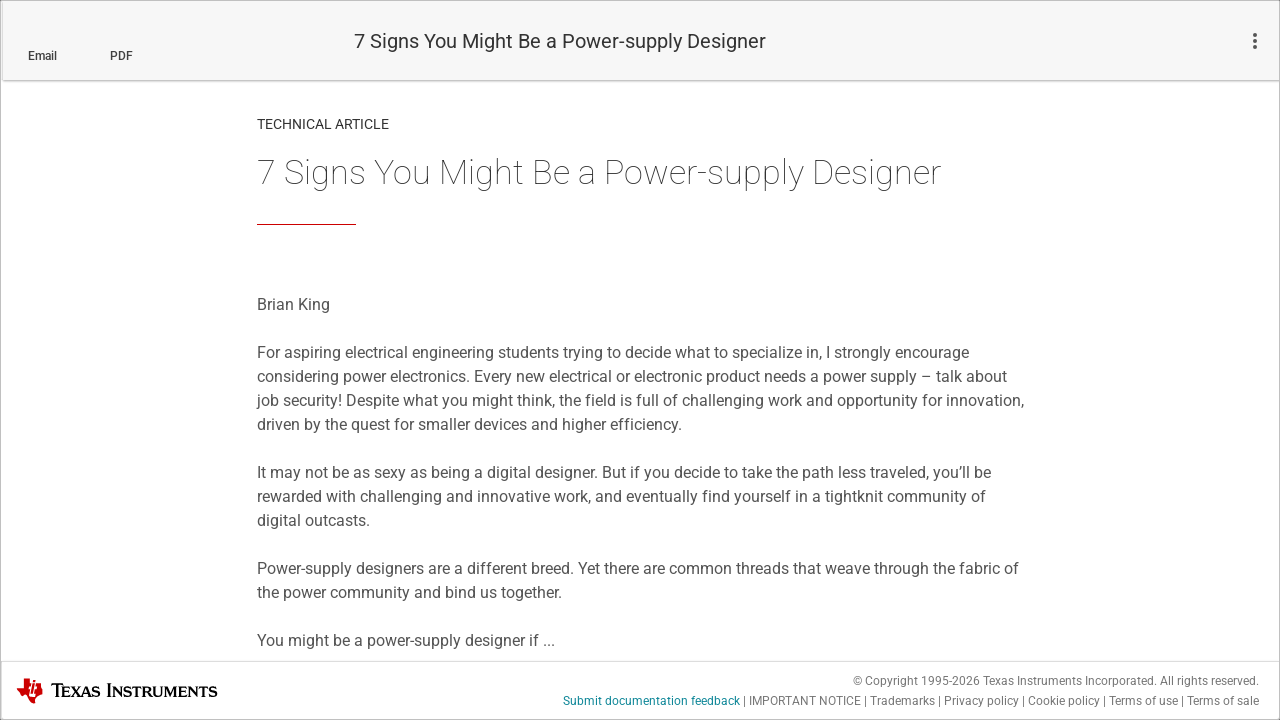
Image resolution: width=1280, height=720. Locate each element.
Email (42, 56)
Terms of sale (1223, 701)
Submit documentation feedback (651, 701)
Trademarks (902, 701)
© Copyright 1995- (916, 681)
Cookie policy (1064, 701)
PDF (121, 56)
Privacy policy (981, 701)
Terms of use (1143, 701)
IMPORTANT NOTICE (805, 701)
